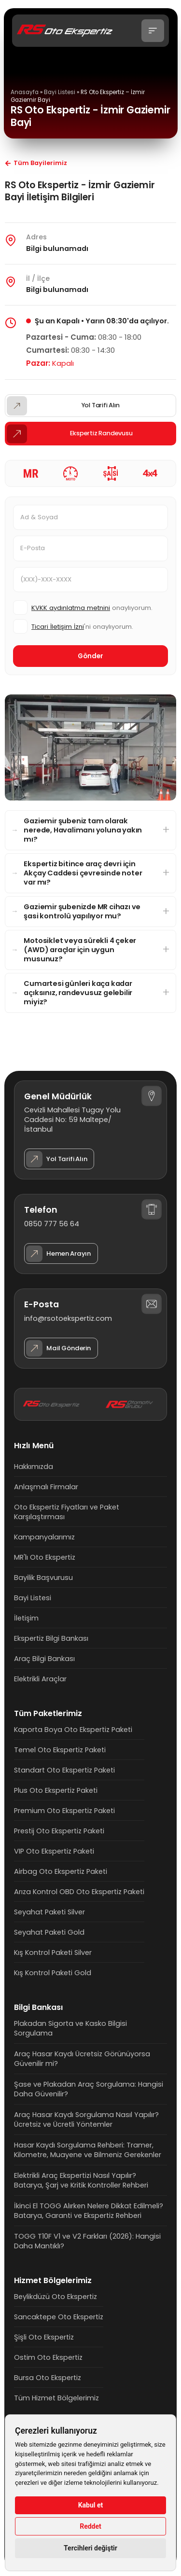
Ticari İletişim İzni (57, 626)
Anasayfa (25, 92)
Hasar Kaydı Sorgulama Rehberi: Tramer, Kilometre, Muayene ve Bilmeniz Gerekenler (87, 2150)
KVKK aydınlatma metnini (70, 607)
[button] (152, 30)
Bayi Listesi (59, 92)
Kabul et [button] (90, 2505)
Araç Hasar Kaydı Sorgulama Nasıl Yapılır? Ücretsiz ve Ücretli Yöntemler (86, 2119)
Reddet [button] (90, 2526)
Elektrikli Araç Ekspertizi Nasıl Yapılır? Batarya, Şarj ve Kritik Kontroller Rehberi (81, 2180)
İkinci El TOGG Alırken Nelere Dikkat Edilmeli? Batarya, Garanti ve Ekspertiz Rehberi (88, 2210)
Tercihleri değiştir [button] (90, 2548)
